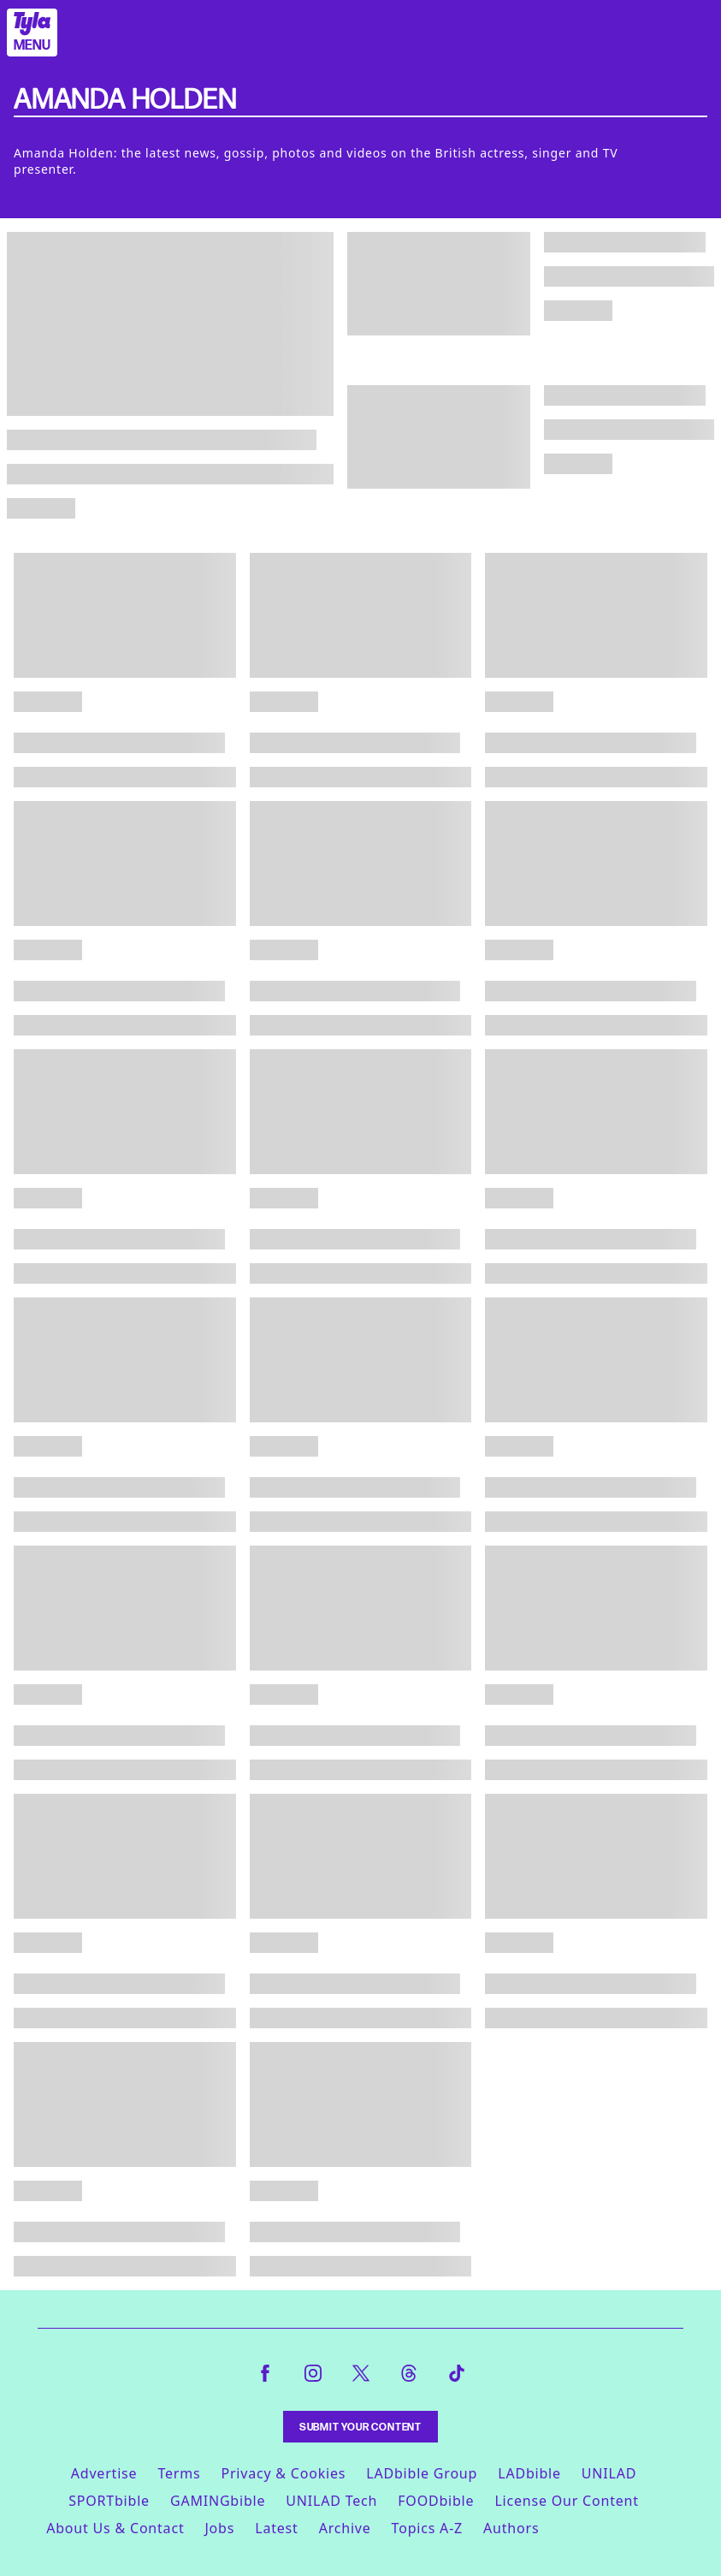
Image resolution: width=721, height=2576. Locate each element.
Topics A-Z (427, 2528)
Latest (276, 2528)
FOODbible (436, 2500)
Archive (345, 2528)
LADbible (529, 2473)
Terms (178, 2473)
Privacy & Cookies (283, 2473)
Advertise (104, 2473)
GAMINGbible (217, 2500)
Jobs (219, 2528)
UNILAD (609, 2473)
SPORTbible (109, 2500)
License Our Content (566, 2500)
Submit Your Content (360, 2426)
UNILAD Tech (331, 2500)
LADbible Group (421, 2473)
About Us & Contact (115, 2528)
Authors (511, 2528)
